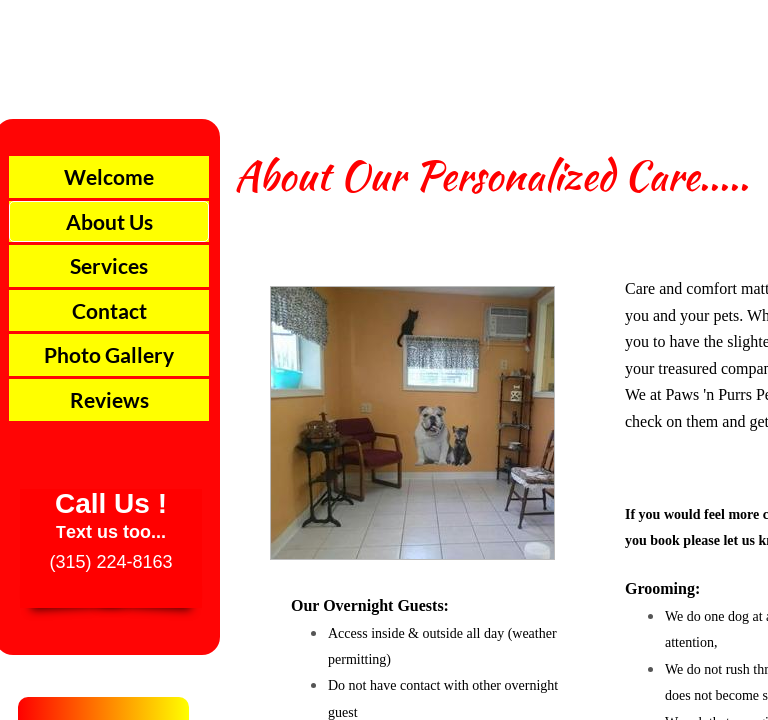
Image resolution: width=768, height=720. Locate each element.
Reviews (109, 399)
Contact (109, 310)
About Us (109, 221)
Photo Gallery (109, 354)
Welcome (109, 176)
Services (109, 265)
